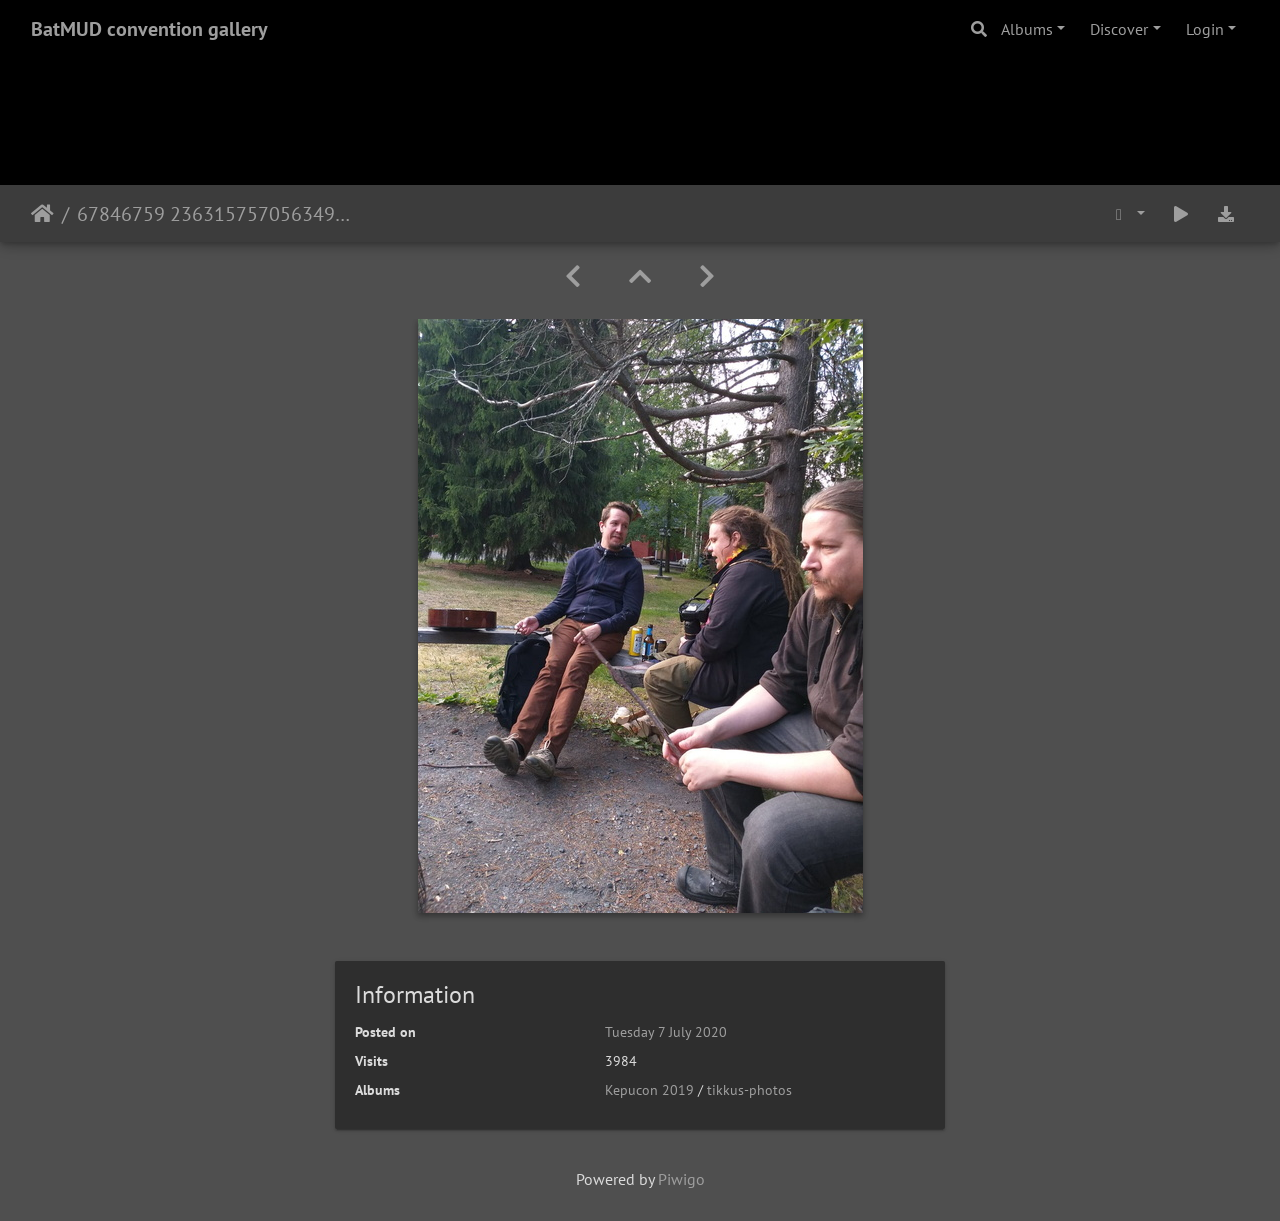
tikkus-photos (749, 1090)
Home (42, 214)
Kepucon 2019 (649, 1090)
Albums (1027, 29)
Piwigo (681, 1179)
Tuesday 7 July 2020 (666, 1032)
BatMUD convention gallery (149, 29)
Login (1205, 29)
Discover (1119, 29)
